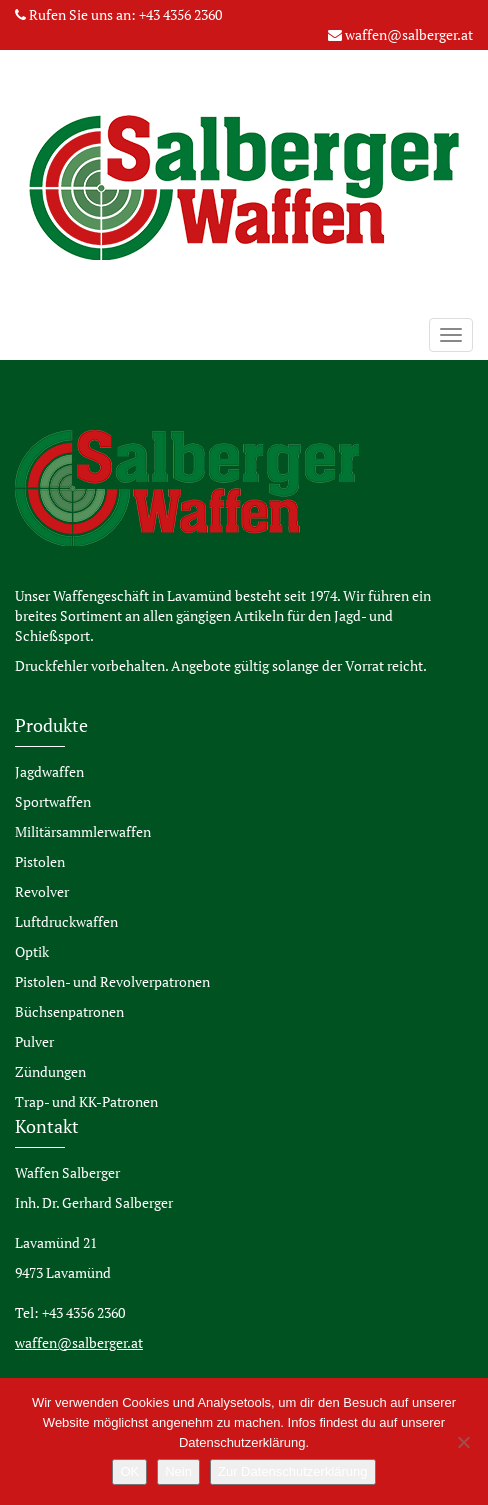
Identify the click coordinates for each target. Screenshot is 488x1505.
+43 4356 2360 (180, 14)
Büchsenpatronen (69, 1011)
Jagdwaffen (49, 771)
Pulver (34, 1041)
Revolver (42, 891)
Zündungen (50, 1071)
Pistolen (40, 861)
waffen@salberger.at (409, 34)
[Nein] (463, 1442)
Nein (178, 1471)
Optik (32, 951)
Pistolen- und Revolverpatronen (112, 981)
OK (129, 1471)
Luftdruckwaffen (66, 921)
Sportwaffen (53, 801)
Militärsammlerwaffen (83, 831)
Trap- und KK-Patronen (86, 1101)
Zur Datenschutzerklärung (293, 1471)
